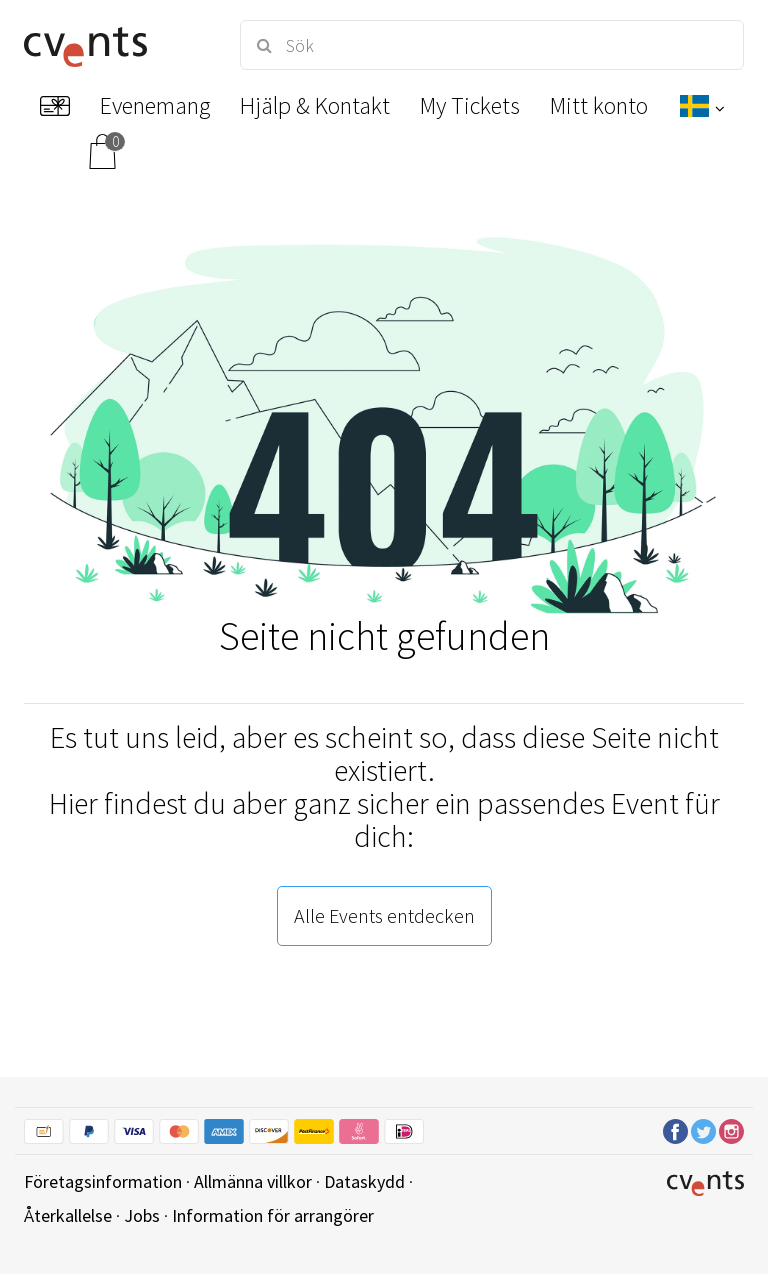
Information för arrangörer (273, 1215)
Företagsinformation (103, 1181)
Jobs (142, 1215)
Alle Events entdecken (384, 915)
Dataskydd (364, 1181)
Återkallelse (68, 1215)
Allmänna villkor (253, 1181)
